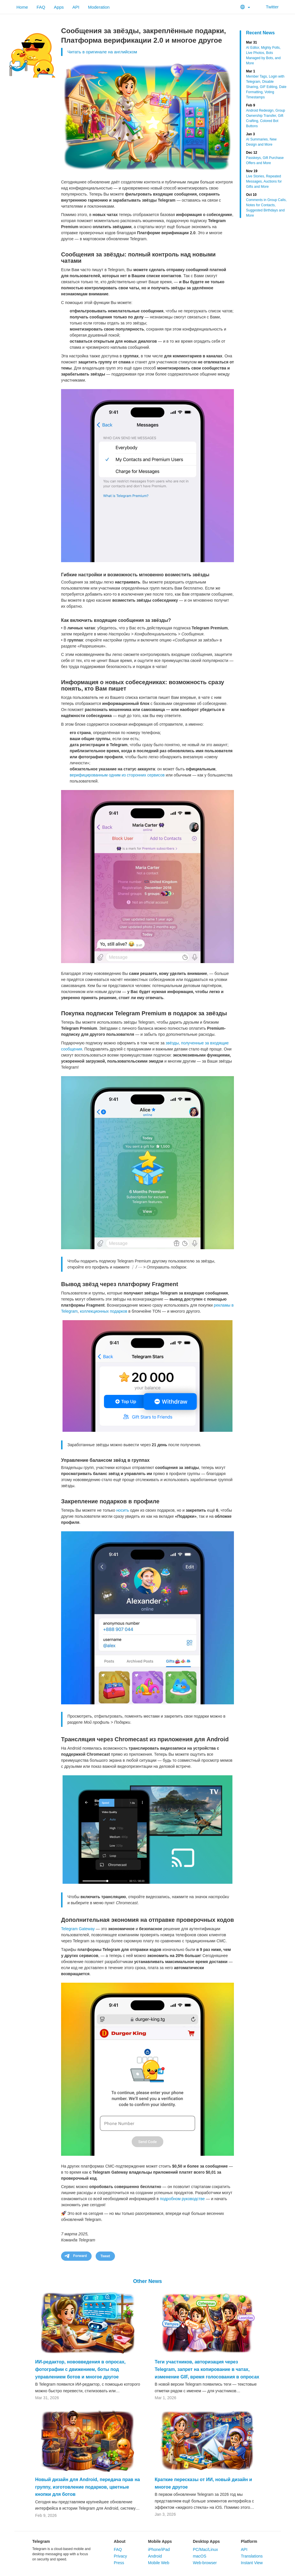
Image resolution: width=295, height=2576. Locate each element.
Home (22, 7)
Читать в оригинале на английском (102, 51)
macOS (199, 2556)
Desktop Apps (206, 2541)
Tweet (105, 2256)
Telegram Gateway (78, 1928)
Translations (252, 2556)
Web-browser (205, 2562)
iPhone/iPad (159, 2549)
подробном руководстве (182, 2198)
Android (155, 2556)
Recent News (260, 32)
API (75, 7)
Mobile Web (158, 2562)
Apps (59, 7)
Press (119, 2562)
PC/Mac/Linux (205, 2549)
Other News (147, 2281)
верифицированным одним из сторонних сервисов (117, 775)
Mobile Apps (160, 2541)
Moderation (98, 7)
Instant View (252, 2562)
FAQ (41, 7)
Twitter (269, 6)
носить (122, 1510)
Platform (249, 2541)
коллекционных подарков (103, 1311)
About (119, 2541)
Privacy (120, 2556)
